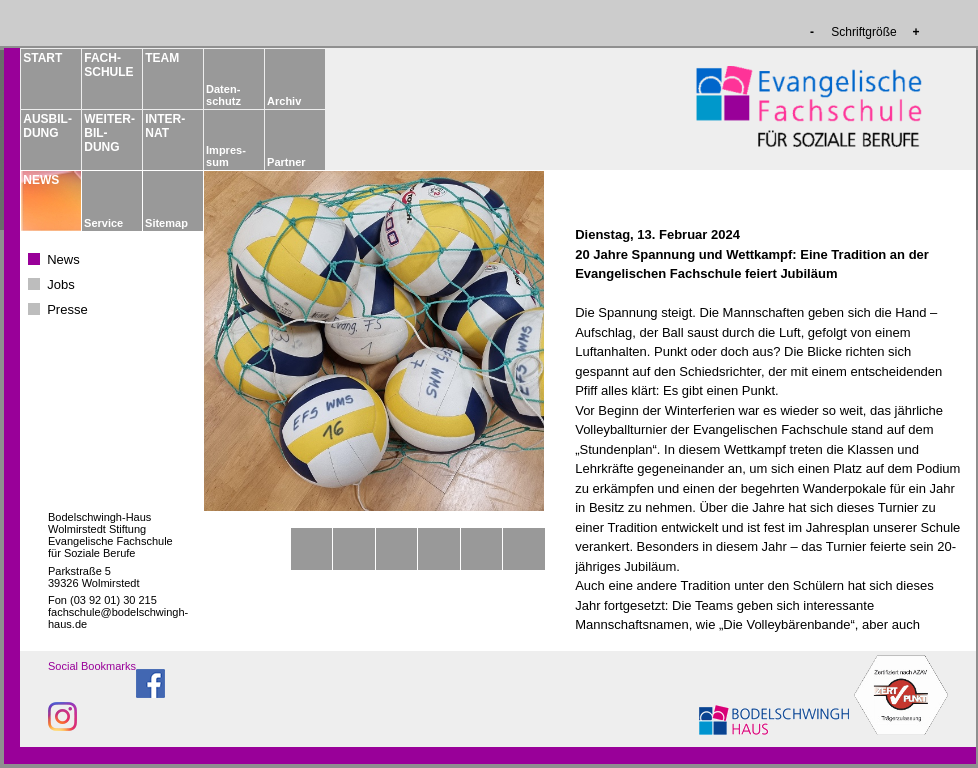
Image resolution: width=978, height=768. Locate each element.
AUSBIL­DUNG (47, 126)
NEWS (41, 180)
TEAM (162, 58)
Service (103, 223)
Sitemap (166, 223)
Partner (286, 162)
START (42, 58)
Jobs (60, 284)
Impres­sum (226, 156)
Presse (67, 309)
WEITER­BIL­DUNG (108, 133)
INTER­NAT (165, 126)
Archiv (284, 101)
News (63, 259)
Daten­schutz (223, 95)
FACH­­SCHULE (108, 65)
